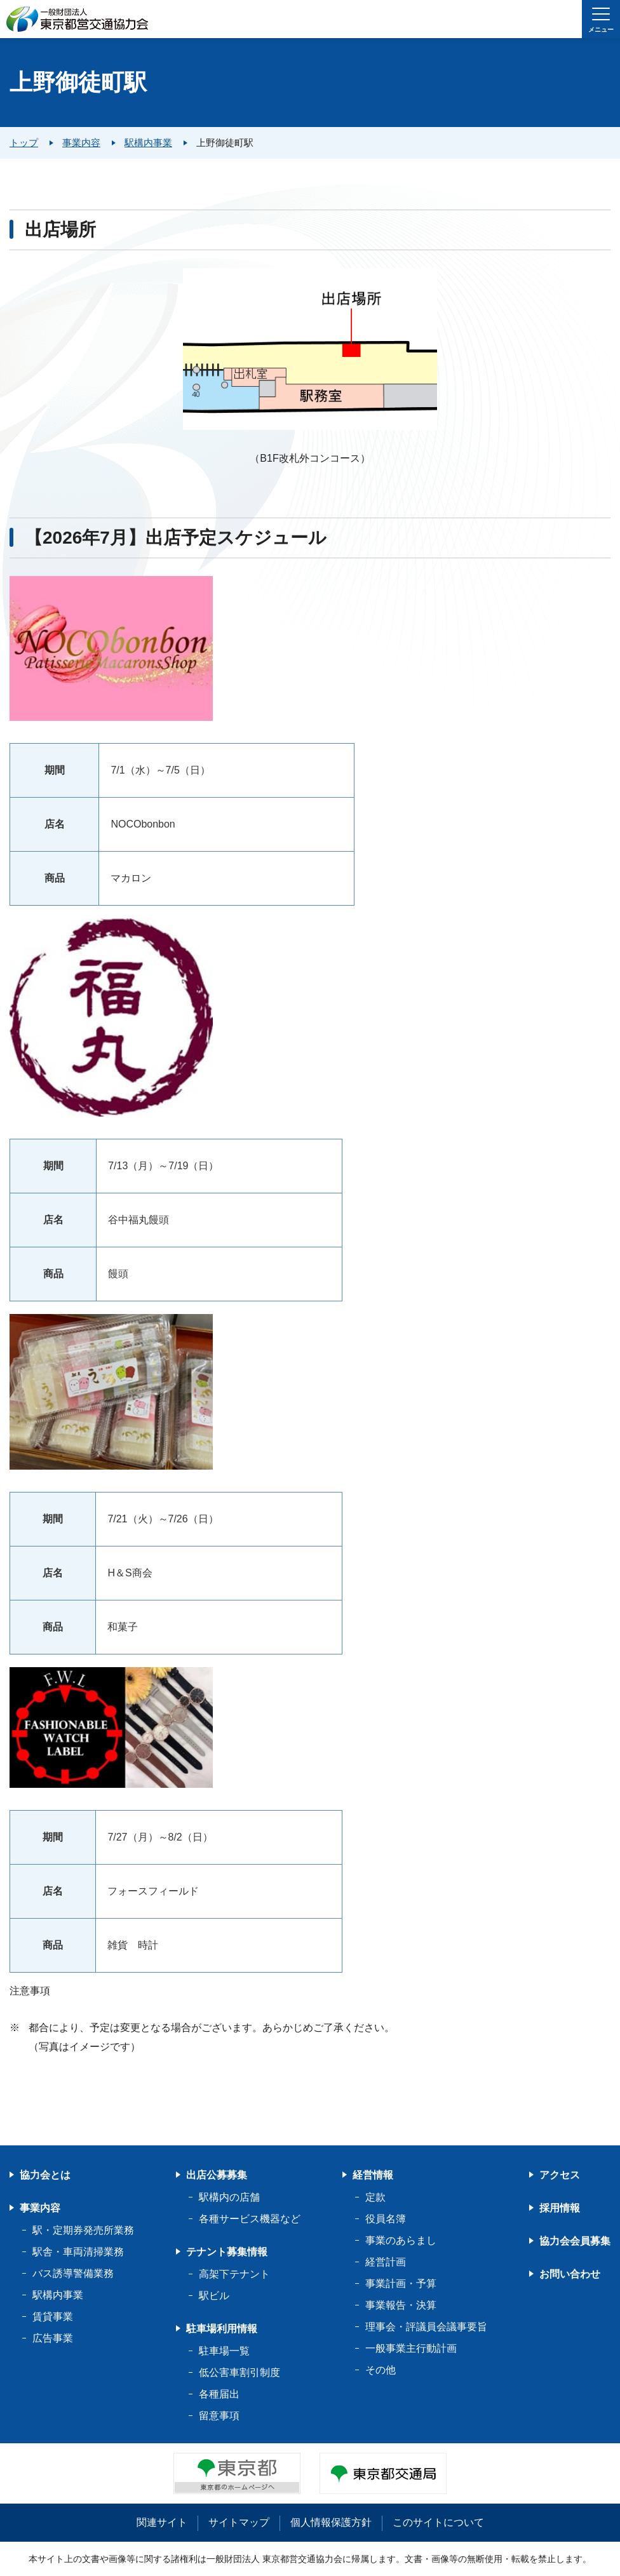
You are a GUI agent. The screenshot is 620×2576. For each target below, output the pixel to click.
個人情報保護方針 (331, 2522)
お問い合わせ (569, 2274)
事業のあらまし (400, 2240)
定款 (375, 2197)
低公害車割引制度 (239, 2372)
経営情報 (373, 2175)
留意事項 (219, 2415)
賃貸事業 (52, 2316)
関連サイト (162, 2522)
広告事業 (52, 2338)
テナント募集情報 (226, 2251)
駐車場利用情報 (221, 2328)
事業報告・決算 (400, 2305)
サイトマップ (238, 2522)
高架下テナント (234, 2274)
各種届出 (219, 2394)
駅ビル (214, 2295)
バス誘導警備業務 (73, 2273)
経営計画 (385, 2262)
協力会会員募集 (574, 2241)
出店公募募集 (216, 2175)
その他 (380, 2370)
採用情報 (559, 2208)
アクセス (559, 2175)
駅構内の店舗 (229, 2197)
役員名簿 (385, 2218)
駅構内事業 (57, 2295)
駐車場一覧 (224, 2350)
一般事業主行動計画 (411, 2348)
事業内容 (40, 2208)
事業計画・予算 (400, 2283)
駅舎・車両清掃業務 (78, 2251)
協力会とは (45, 2175)
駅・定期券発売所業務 (83, 2230)
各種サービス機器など (249, 2218)
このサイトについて (438, 2522)
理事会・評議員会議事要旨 (426, 2326)
